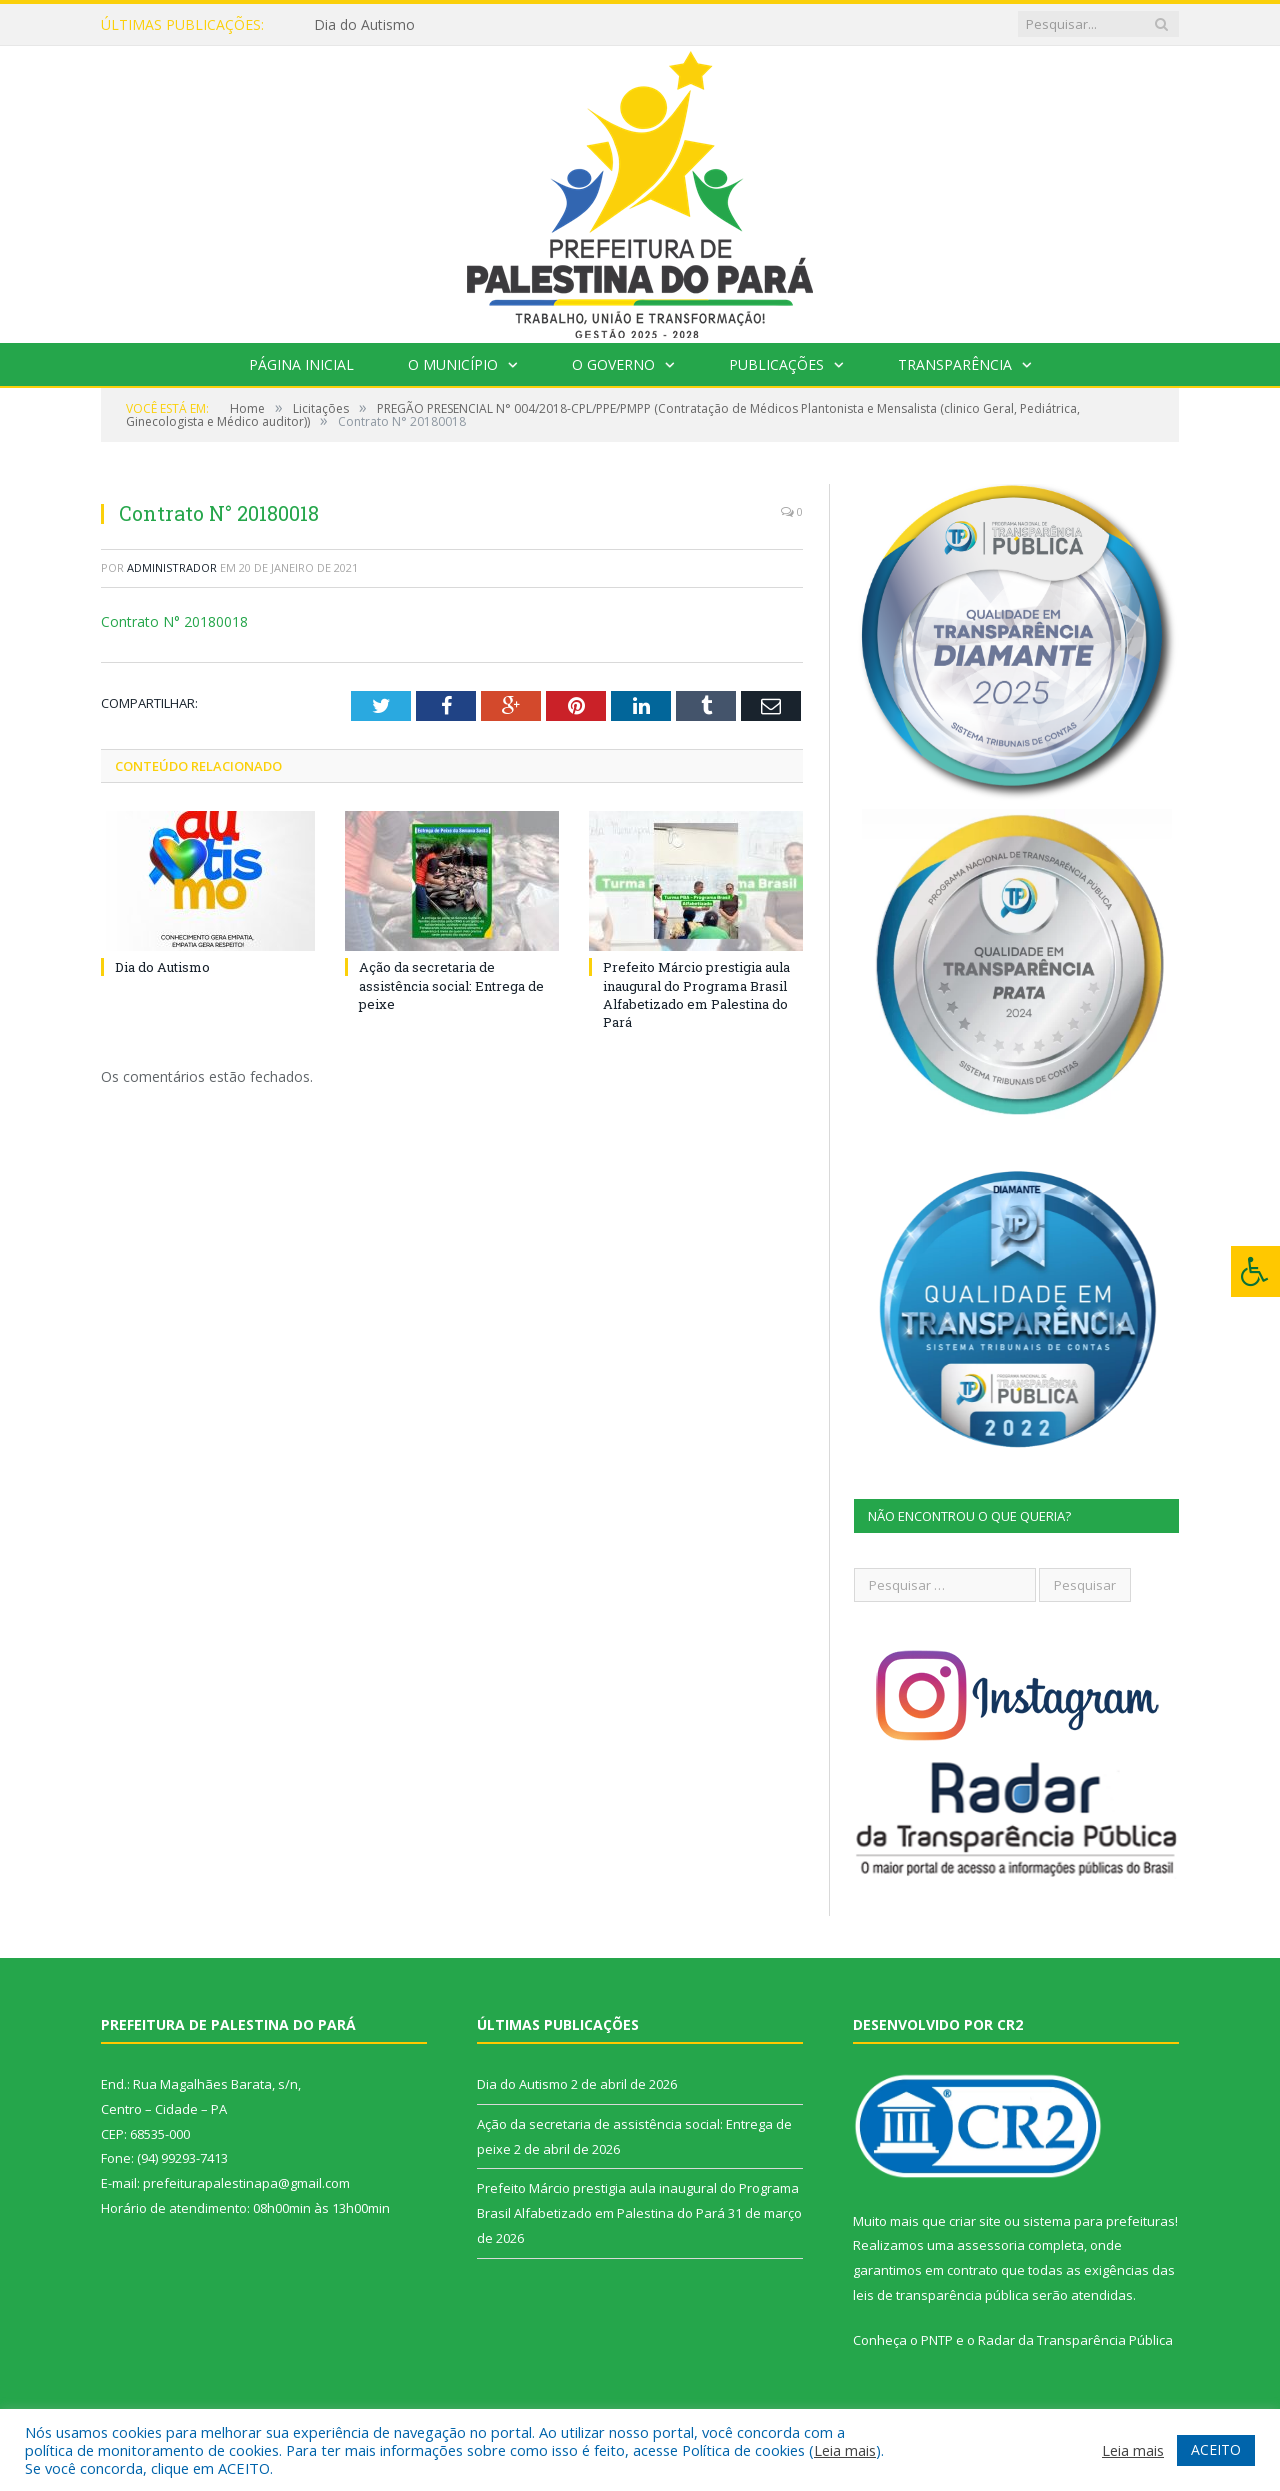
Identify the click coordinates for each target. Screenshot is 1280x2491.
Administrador (172, 567)
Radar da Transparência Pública (1075, 2340)
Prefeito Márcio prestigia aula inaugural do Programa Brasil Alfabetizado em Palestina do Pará (696, 994)
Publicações (776, 364)
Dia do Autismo (364, 25)
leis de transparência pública (941, 2295)
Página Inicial (301, 364)
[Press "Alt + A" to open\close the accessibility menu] (1255, 1271)
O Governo (613, 364)
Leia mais (845, 2450)
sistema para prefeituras (1099, 2221)
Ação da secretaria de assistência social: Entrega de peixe (451, 985)
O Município (453, 364)
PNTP (937, 2340)
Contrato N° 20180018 (174, 621)
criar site (975, 2221)
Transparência (955, 364)
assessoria (991, 2245)
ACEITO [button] (1216, 2449)
